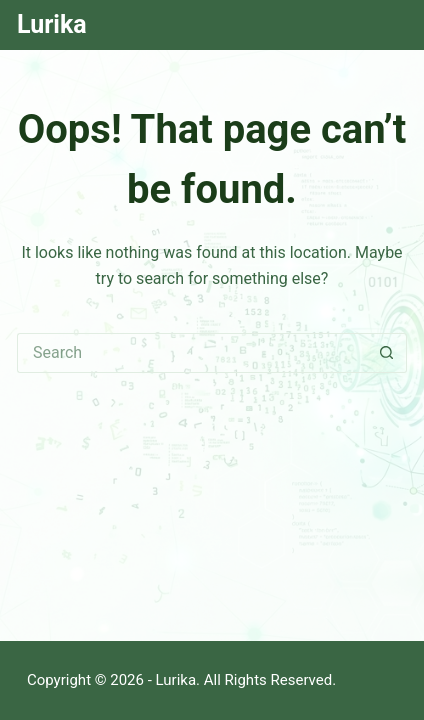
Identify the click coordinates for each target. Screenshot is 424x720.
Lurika (52, 24)
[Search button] (387, 353)
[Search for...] (192, 353)
